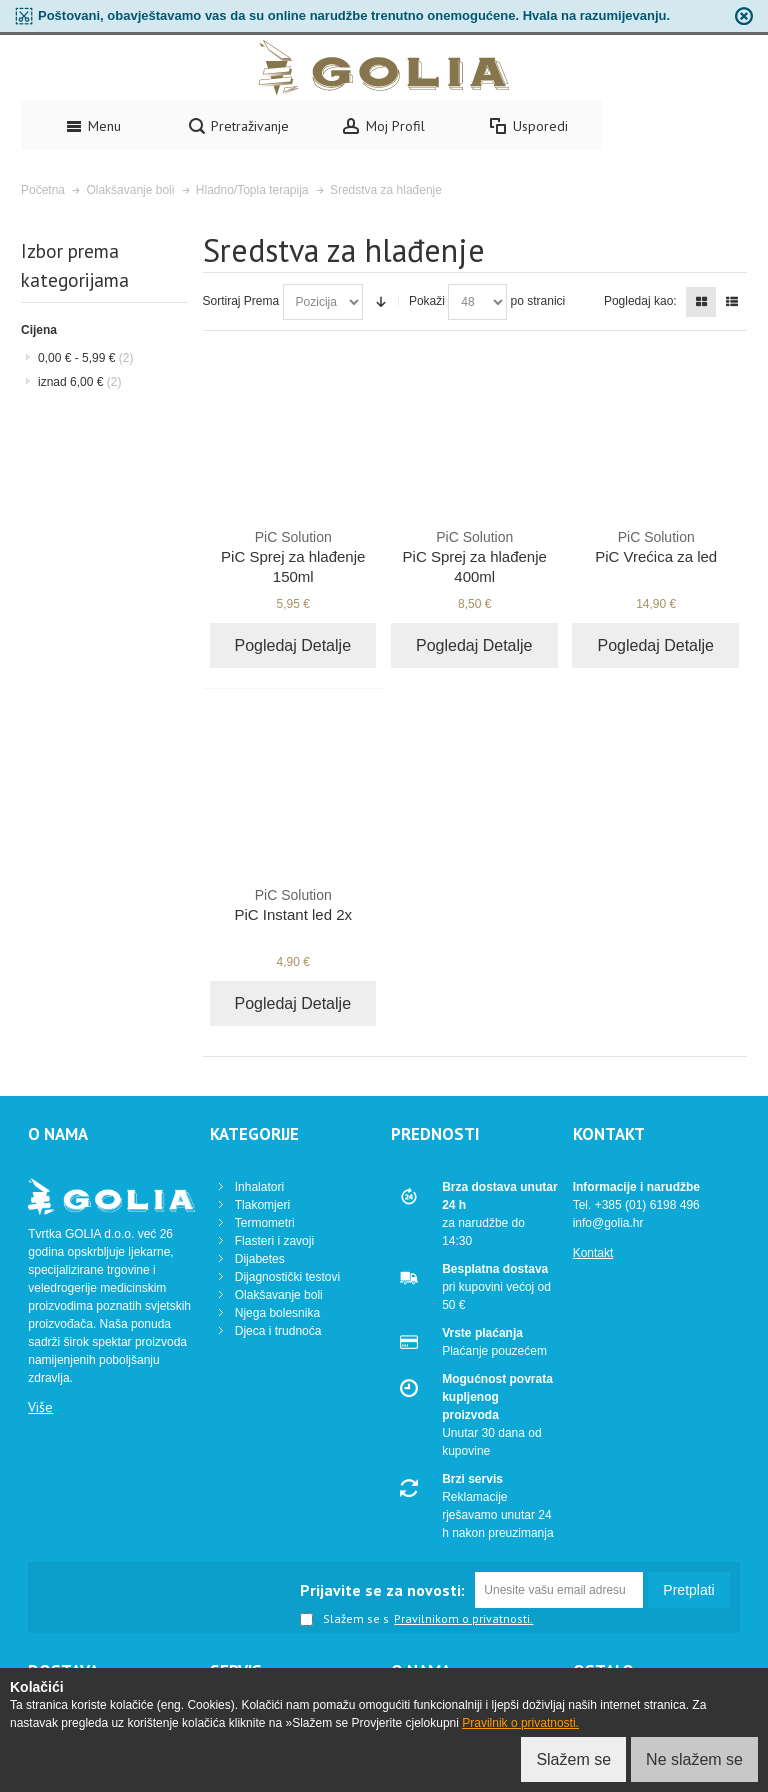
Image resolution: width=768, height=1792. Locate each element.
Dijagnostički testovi (287, 1277)
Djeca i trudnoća (278, 1331)
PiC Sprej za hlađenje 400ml (474, 556)
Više (40, 1407)
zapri (744, 16)
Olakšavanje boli (279, 1295)
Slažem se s (344, 1620)
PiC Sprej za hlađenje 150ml (293, 556)
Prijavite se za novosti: (382, 1590)
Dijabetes (260, 1259)
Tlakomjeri (262, 1205)
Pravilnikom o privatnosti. (463, 1619)
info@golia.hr (608, 1223)
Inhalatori (259, 1187)
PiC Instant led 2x (293, 904)
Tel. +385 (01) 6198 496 (636, 1205)
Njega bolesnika (277, 1313)
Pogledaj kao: (640, 301)
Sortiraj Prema (241, 301)
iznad (79, 382)
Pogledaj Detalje (293, 645)
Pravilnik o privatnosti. (520, 1723)
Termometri (265, 1223)
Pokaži (427, 301)
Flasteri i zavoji (274, 1241)
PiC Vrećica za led (656, 546)
